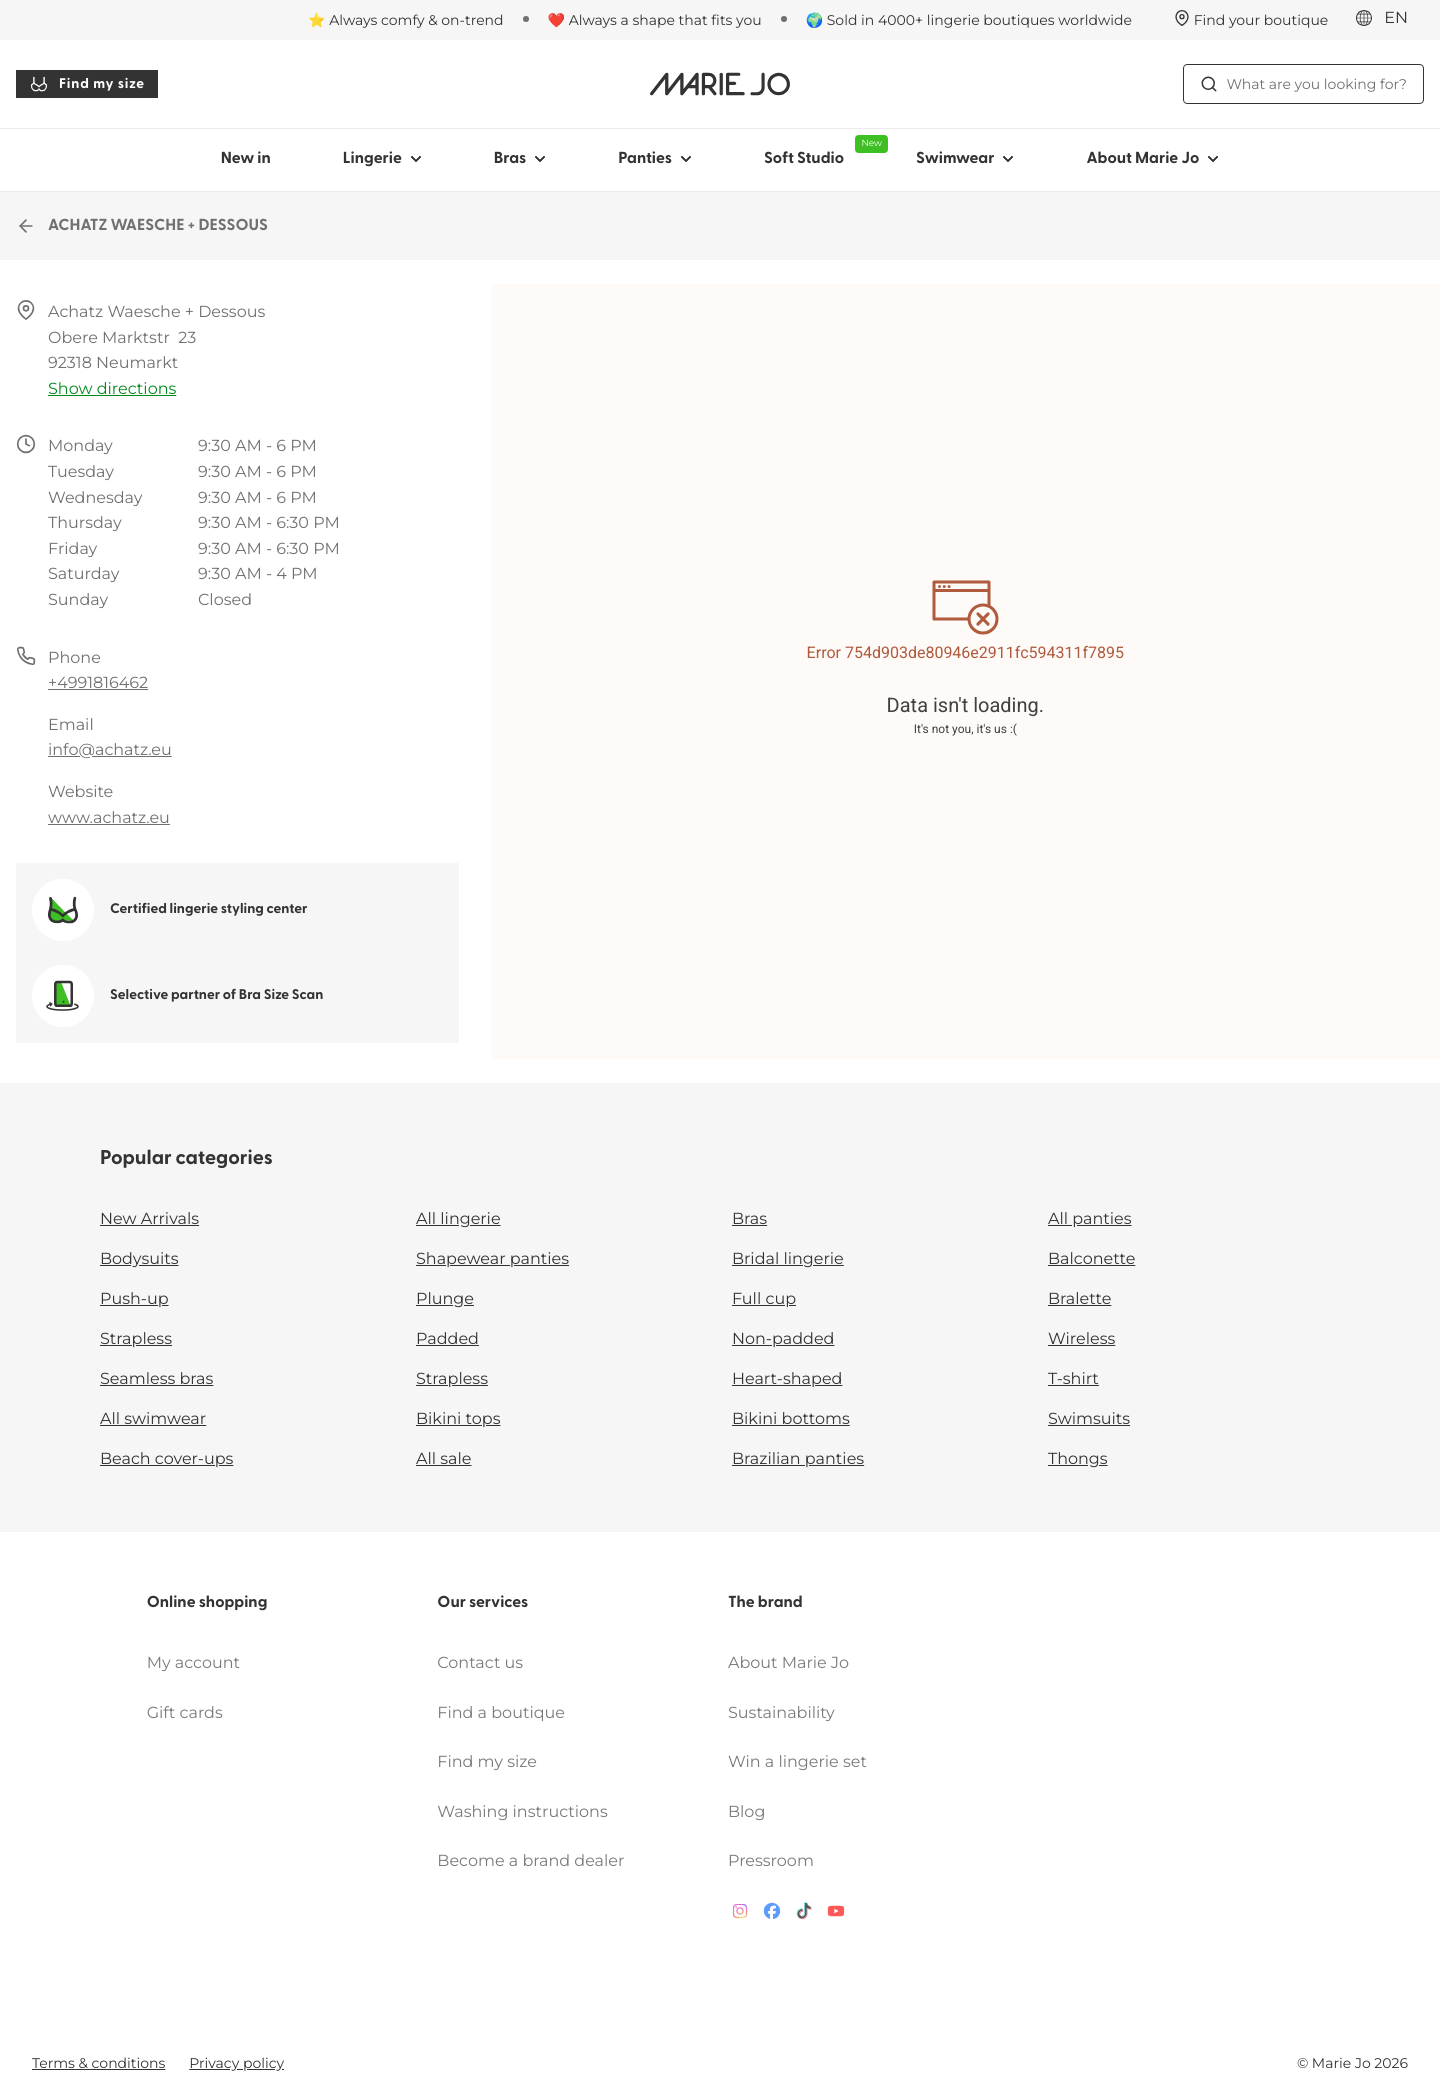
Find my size (87, 84)
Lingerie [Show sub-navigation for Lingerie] (382, 159)
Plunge (445, 1299)
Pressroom (771, 1861)
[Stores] (1251, 20)
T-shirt (1073, 1379)
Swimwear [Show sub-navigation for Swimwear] (965, 159)
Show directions (112, 389)
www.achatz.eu (109, 818)
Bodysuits (139, 1259)
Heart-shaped (787, 1379)
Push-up (134, 1299)
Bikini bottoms (791, 1419)
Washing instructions (522, 1812)
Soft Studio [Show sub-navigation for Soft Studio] (822, 151)
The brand (765, 1603)
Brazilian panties (798, 1459)
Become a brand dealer (530, 1861)
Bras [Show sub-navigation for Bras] (520, 159)
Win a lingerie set (797, 1762)
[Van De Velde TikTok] (804, 1915)
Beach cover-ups (166, 1459)
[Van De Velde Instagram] (740, 1915)
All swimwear (153, 1419)
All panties (1090, 1219)
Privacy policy (236, 2063)
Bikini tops (458, 1419)
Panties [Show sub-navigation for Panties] (655, 159)
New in (246, 159)
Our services (482, 1603)
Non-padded (783, 1339)
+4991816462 (98, 683)
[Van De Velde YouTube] (836, 1915)
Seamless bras (156, 1379)
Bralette (1079, 1299)
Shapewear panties (492, 1259)
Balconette (1091, 1259)
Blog (746, 1812)
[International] (1388, 19)
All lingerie (458, 1219)
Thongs (1078, 1459)
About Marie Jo (788, 1663)
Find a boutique (501, 1713)
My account (193, 1663)
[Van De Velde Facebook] (772, 1915)
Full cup (764, 1299)
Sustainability (781, 1713)
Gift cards (185, 1713)
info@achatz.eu (110, 750)
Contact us (480, 1663)
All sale (444, 1459)
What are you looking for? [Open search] (1303, 84)
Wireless (1081, 1339)
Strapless (136, 1339)
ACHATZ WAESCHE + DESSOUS (142, 226)
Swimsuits (1089, 1419)
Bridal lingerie (788, 1259)
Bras (749, 1219)
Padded (447, 1339)
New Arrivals (149, 1219)
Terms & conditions (98, 2063)
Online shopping (207, 1603)
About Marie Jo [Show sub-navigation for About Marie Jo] (1152, 159)
